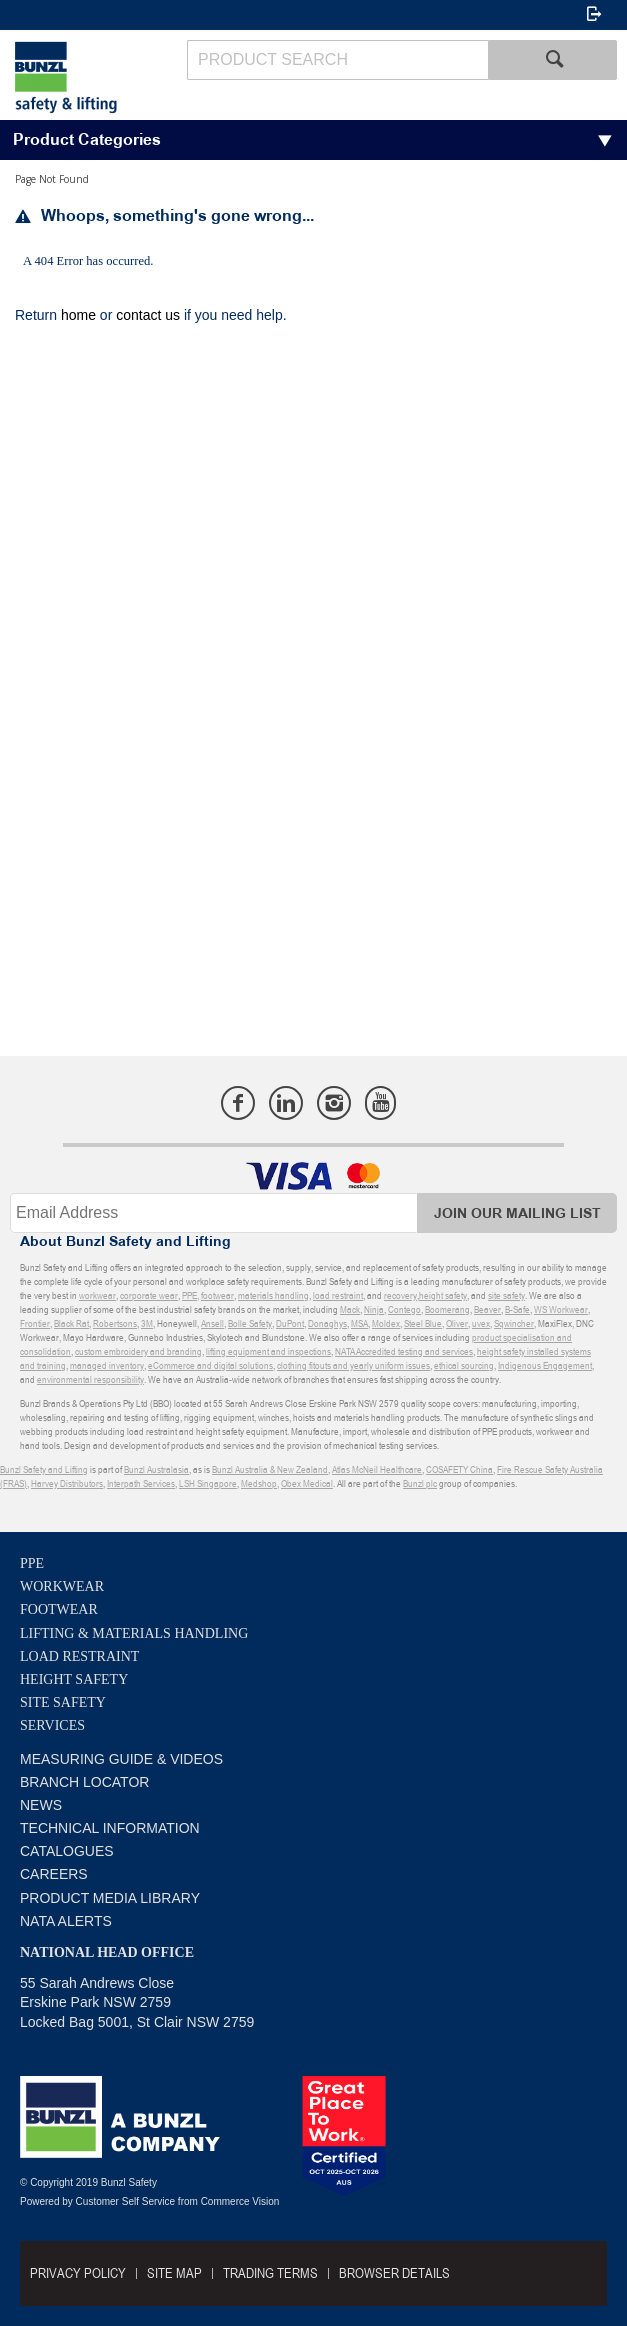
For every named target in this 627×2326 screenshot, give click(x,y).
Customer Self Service (125, 2201)
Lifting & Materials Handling (134, 1633)
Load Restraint (79, 1656)
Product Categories (87, 140)
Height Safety (74, 1679)
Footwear (59, 1609)
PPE (32, 1563)
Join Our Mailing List (517, 1213)
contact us (148, 315)
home (78, 315)
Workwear (62, 1586)
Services (52, 1725)
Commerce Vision (240, 2201)
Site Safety (63, 1702)
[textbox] (337, 60)
